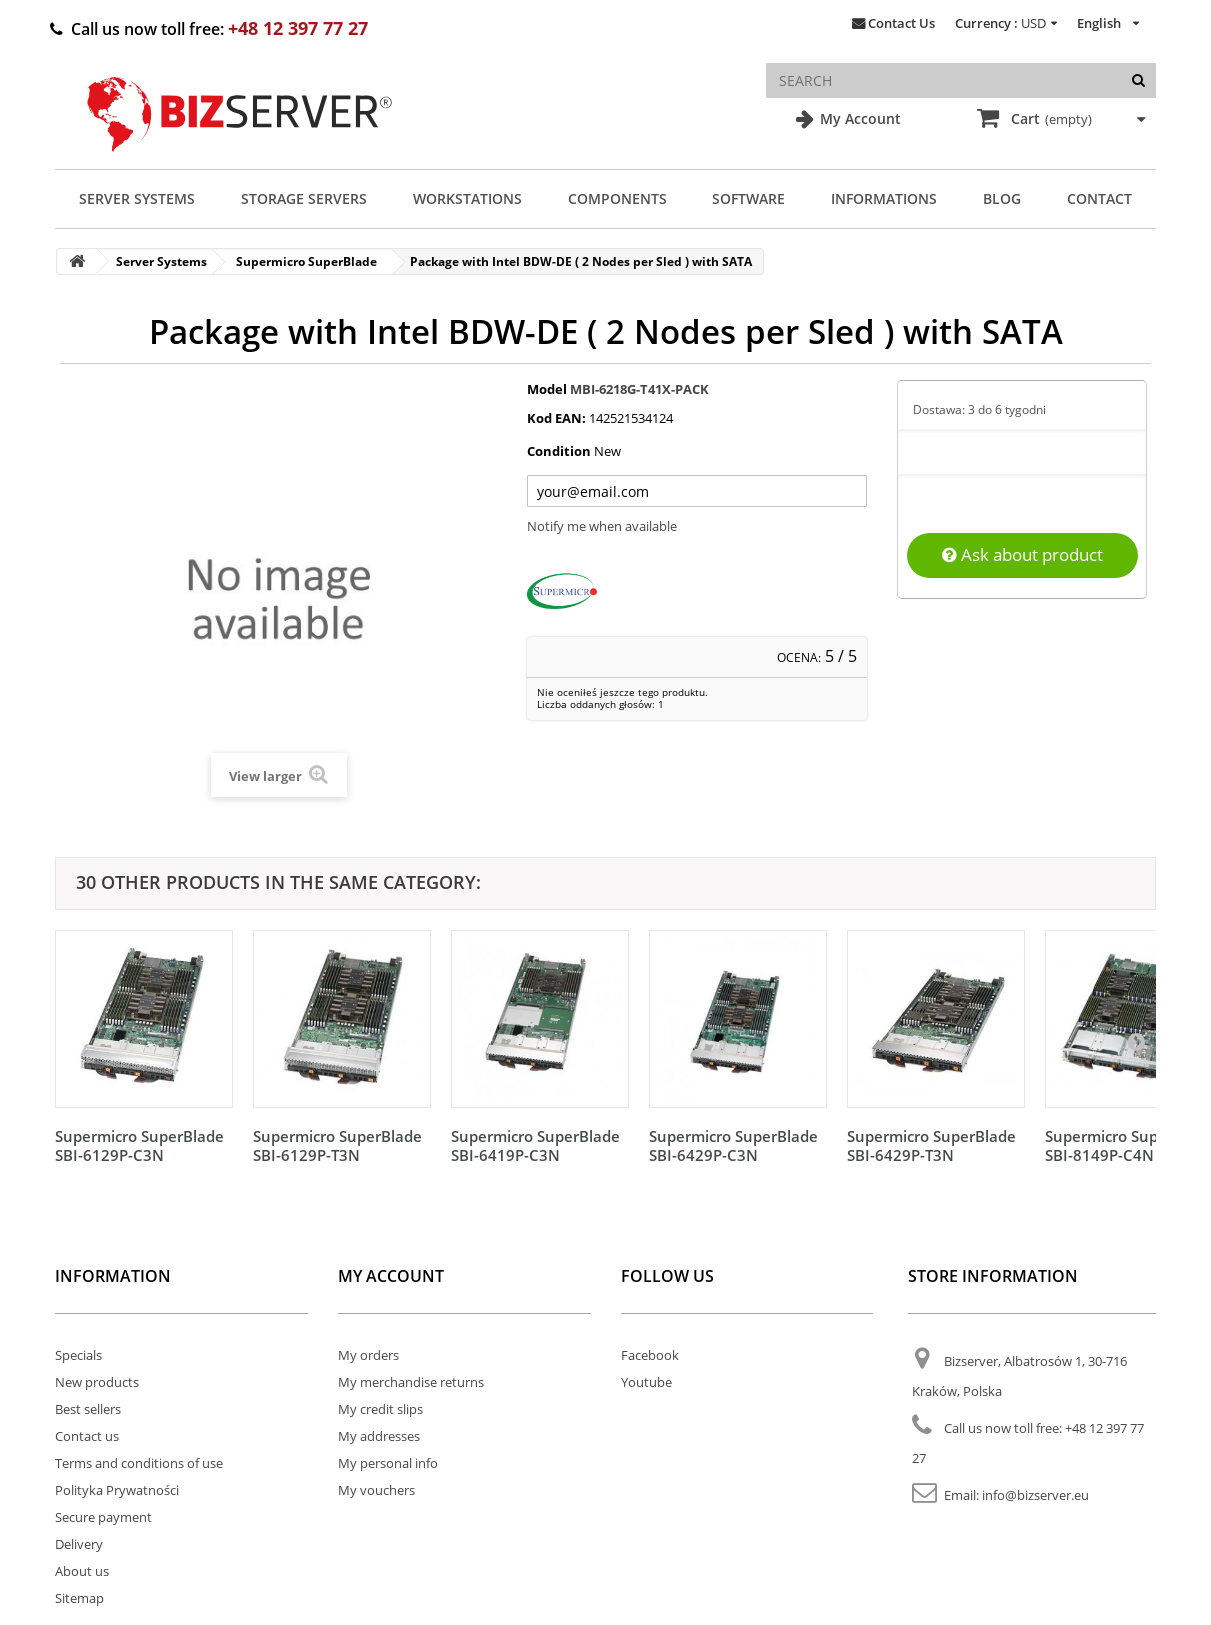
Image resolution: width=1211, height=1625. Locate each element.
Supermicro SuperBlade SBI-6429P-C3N (733, 1145)
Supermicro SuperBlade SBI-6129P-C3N (139, 1145)
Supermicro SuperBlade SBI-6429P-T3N (931, 1145)
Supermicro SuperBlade (306, 261)
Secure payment (103, 1517)
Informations (884, 198)
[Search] (1138, 80)
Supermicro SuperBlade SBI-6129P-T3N (337, 1145)
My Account (858, 118)
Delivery (79, 1544)
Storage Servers (304, 198)
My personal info (388, 1463)
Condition (559, 451)
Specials (78, 1355)
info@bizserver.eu (1035, 1495)
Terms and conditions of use (139, 1463)
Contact (1099, 198)
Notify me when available (602, 526)
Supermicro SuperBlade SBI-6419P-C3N (535, 1145)
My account (391, 1276)
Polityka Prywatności (117, 1490)
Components (617, 198)
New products (97, 1382)
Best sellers (88, 1409)
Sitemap (79, 1598)
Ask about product (1022, 554)
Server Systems (137, 198)
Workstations (467, 198)
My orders (368, 1355)
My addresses (379, 1436)
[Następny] (1136, 1041)
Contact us (87, 1436)
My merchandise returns (411, 1382)
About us (82, 1571)
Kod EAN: (556, 418)
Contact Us (901, 23)
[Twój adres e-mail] (697, 491)
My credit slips (380, 1409)
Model (547, 389)
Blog (1002, 198)
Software (748, 198)
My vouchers (376, 1490)
